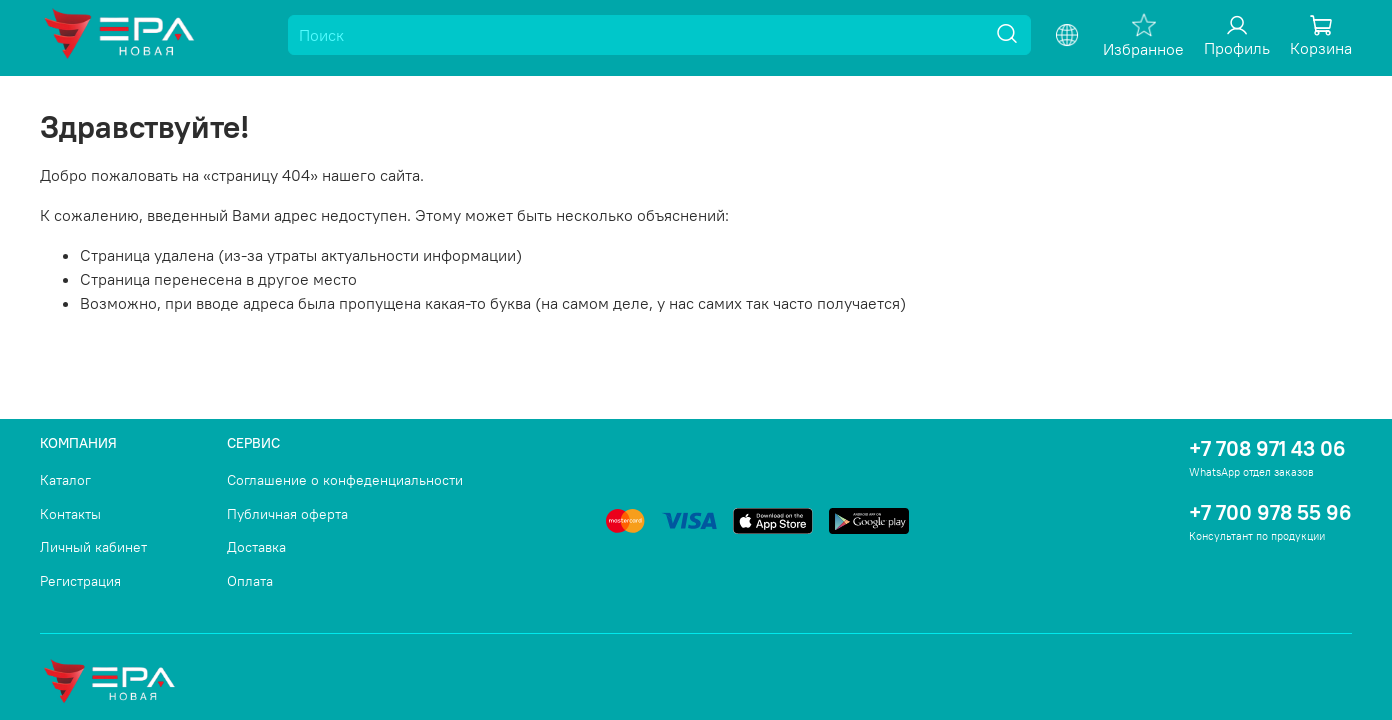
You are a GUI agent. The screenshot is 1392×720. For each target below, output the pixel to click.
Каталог (65, 480)
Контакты (70, 514)
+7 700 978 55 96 (1270, 512)
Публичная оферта (287, 514)
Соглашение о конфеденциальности (345, 480)
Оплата (250, 581)
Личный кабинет (93, 547)
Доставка (256, 547)
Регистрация (80, 581)
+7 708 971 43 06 (1267, 448)
